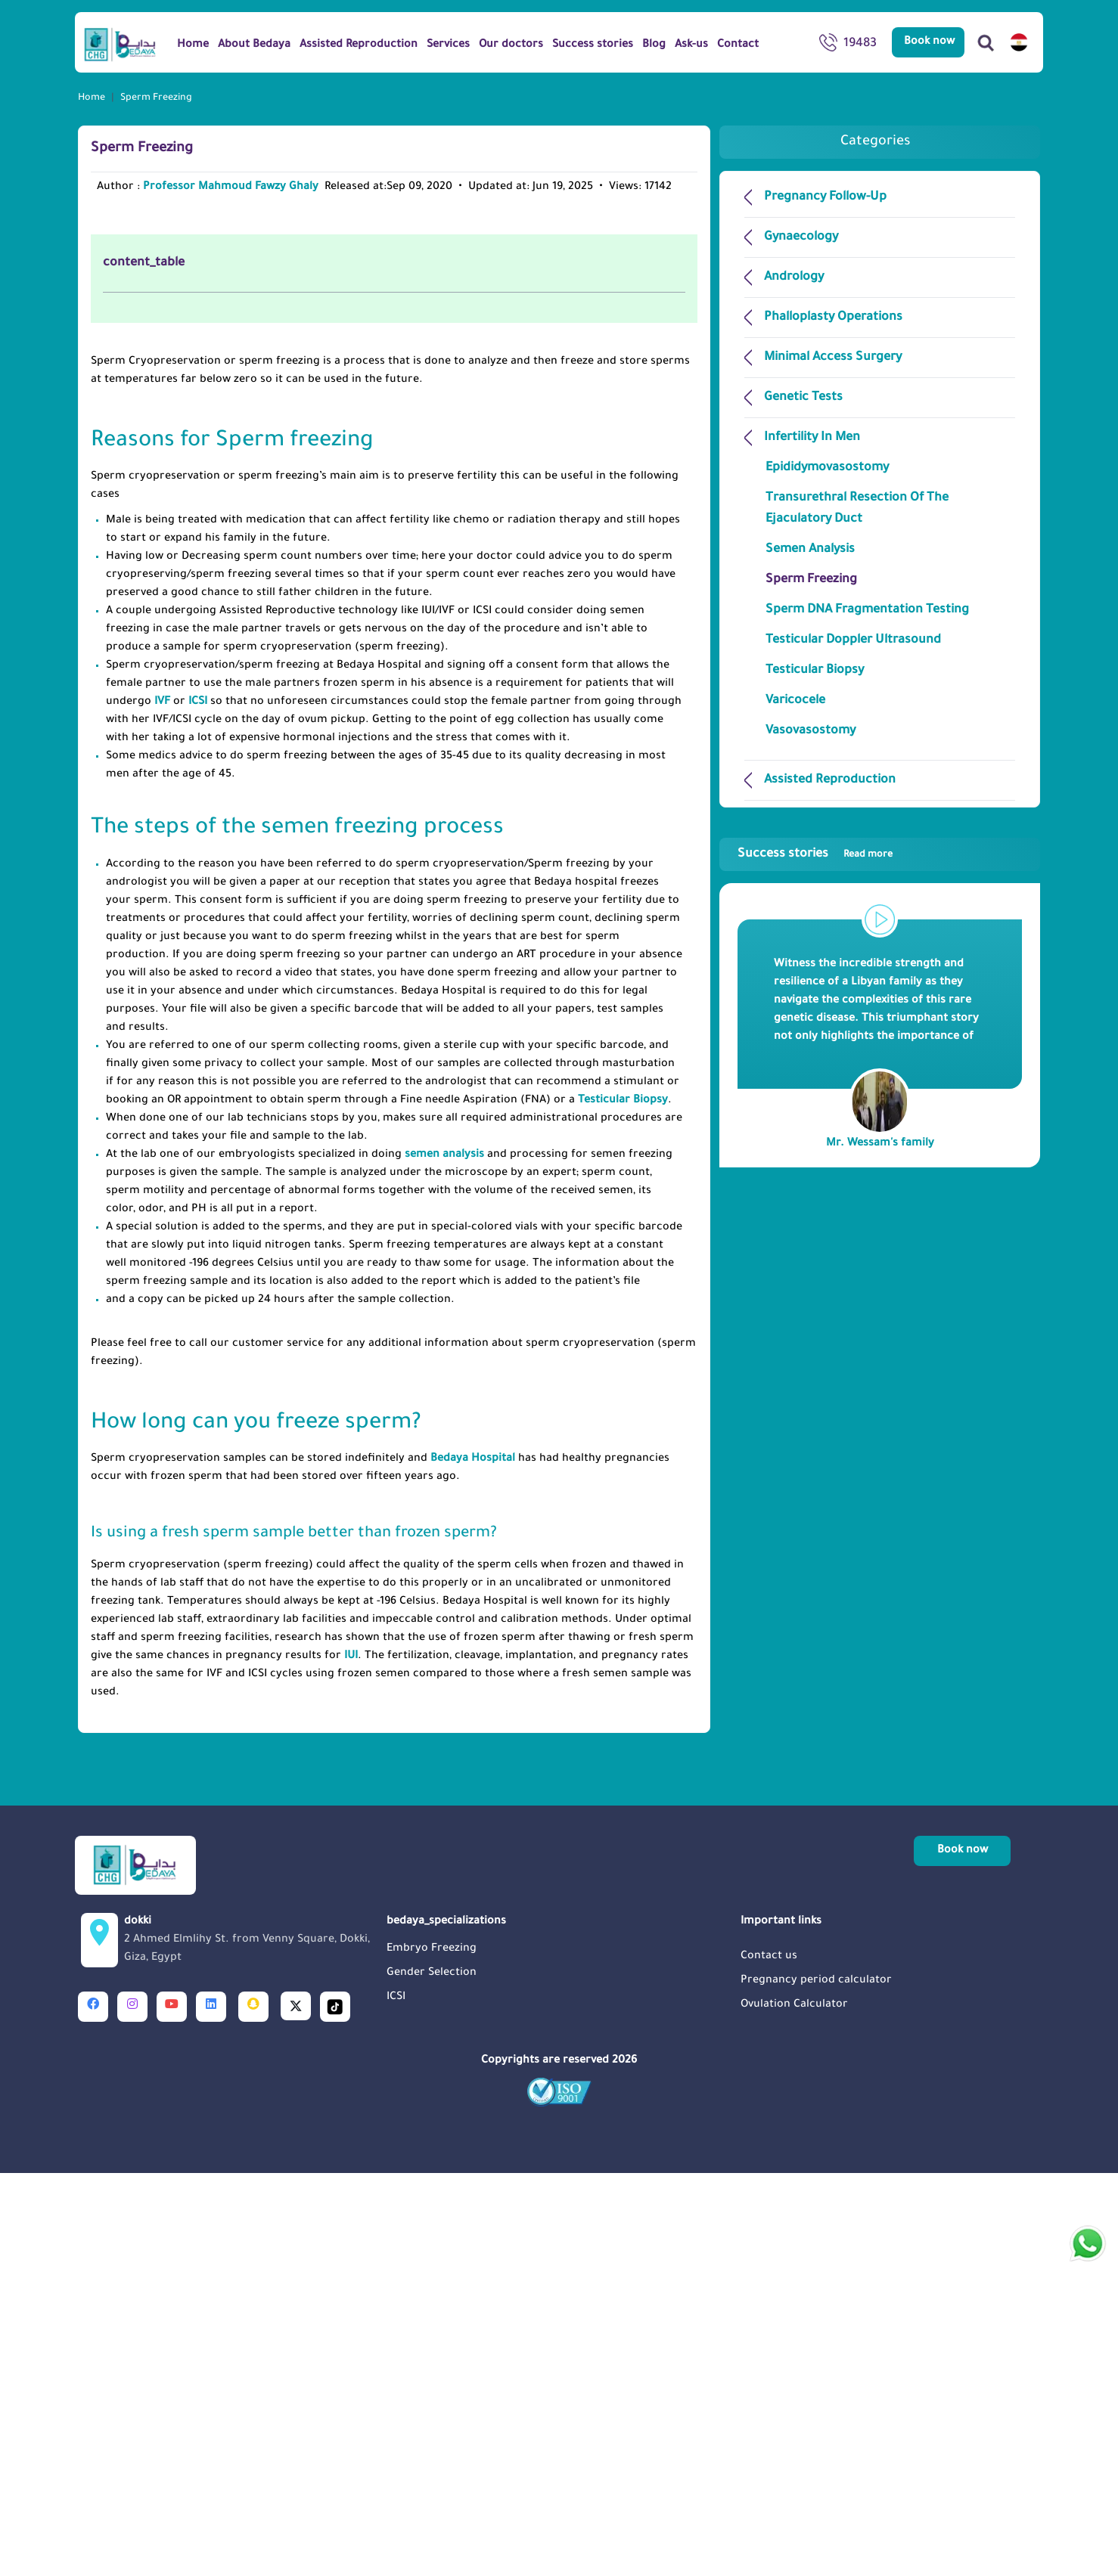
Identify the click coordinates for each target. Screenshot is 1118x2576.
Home (91, 98)
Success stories (815, 854)
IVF (162, 1105)
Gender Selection (432, 2376)
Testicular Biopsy (623, 1504)
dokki (250, 2344)
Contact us (769, 2360)
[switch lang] (1019, 42)
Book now (929, 42)
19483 (848, 45)
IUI (351, 2060)
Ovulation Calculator (794, 2408)
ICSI (197, 1105)
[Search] (986, 42)
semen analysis (444, 1558)
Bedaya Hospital (472, 1862)
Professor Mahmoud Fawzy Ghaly (230, 187)
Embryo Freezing (432, 2352)
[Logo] (120, 44)
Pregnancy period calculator (816, 2384)
